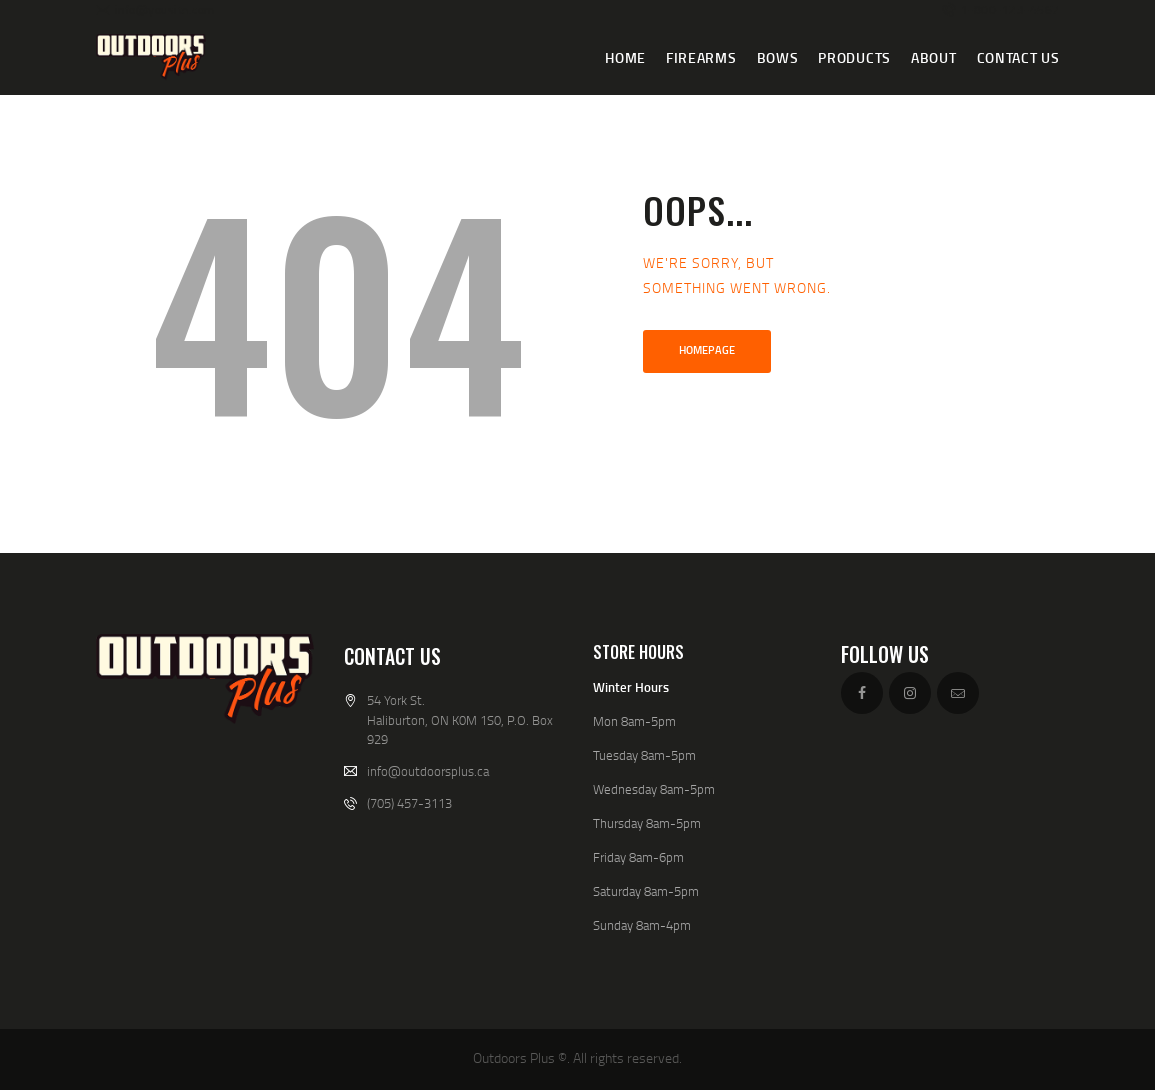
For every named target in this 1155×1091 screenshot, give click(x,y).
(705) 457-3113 (409, 803)
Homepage (707, 350)
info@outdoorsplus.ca (428, 771)
